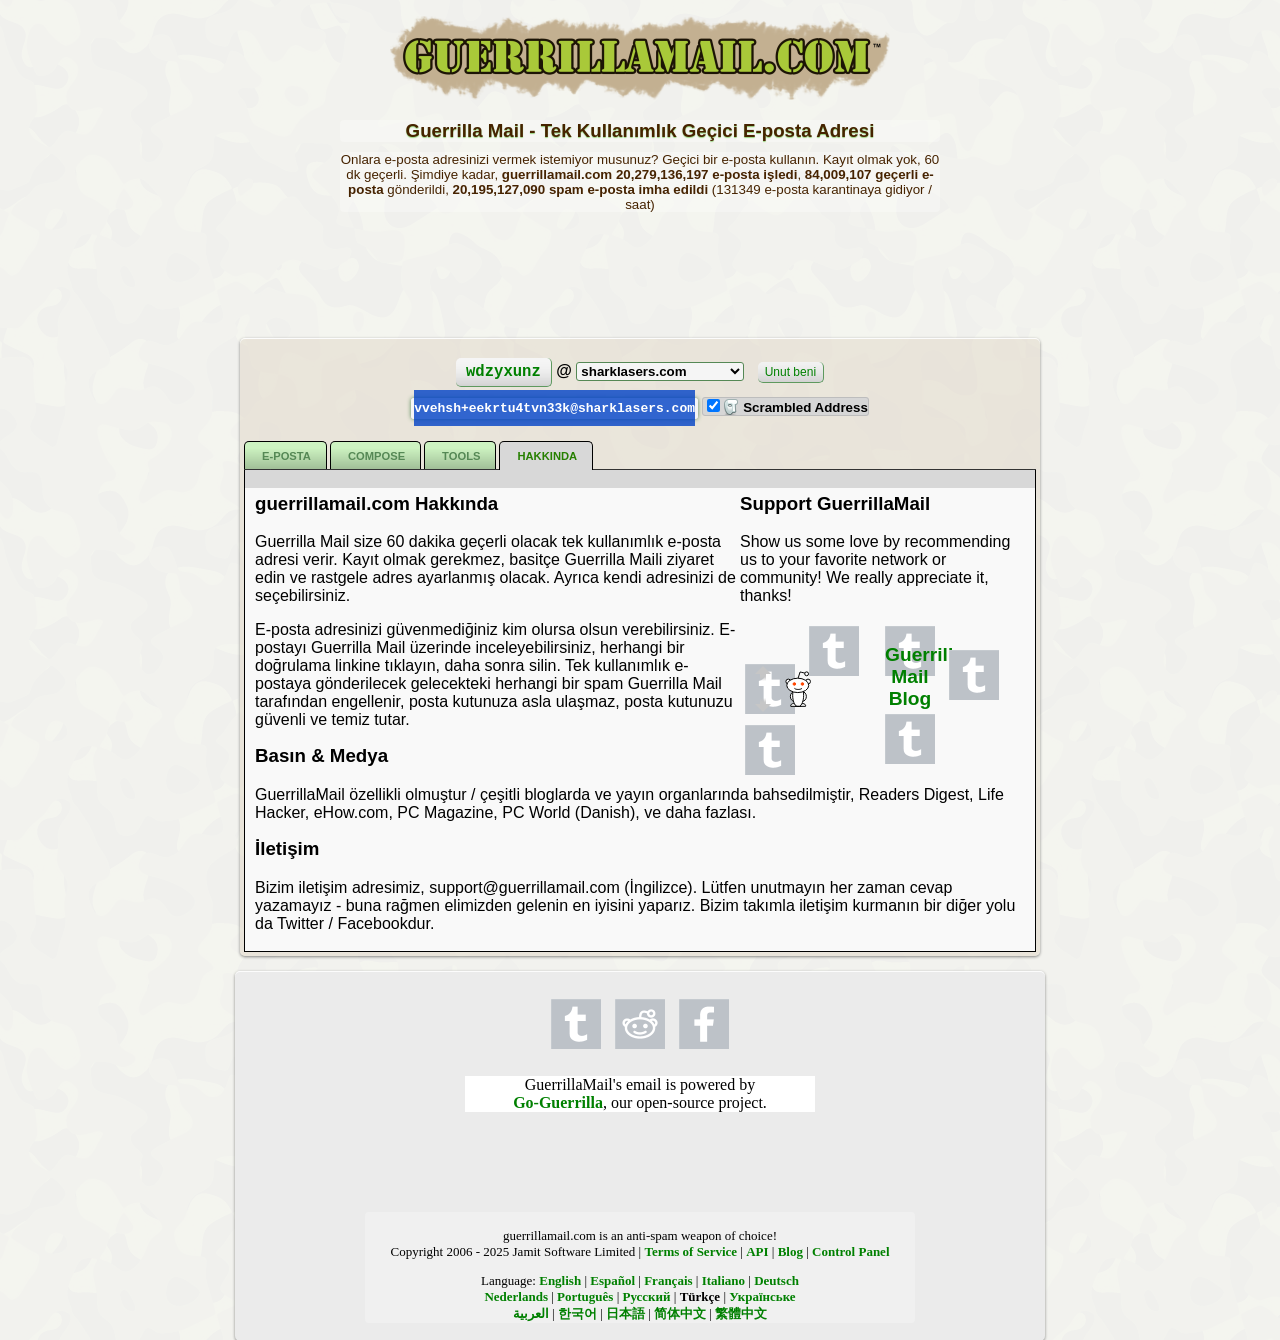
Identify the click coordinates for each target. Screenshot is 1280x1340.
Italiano (723, 1279)
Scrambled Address (795, 407)
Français (668, 1279)
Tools (461, 455)
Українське (762, 1295)
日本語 (625, 1312)
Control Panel (850, 1250)
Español (612, 1279)
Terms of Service (690, 1250)
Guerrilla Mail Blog (924, 675)
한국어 (577, 1312)
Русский (647, 1295)
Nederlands (516, 1295)
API (757, 1250)
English (560, 1279)
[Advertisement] (640, 273)
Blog (790, 1250)
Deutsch (776, 1279)
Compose (376, 455)
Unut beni (790, 372)
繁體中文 (741, 1312)
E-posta (286, 455)
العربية (531, 1312)
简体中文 (680, 1312)
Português (585, 1295)
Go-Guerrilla (558, 1101)
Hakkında (547, 455)
